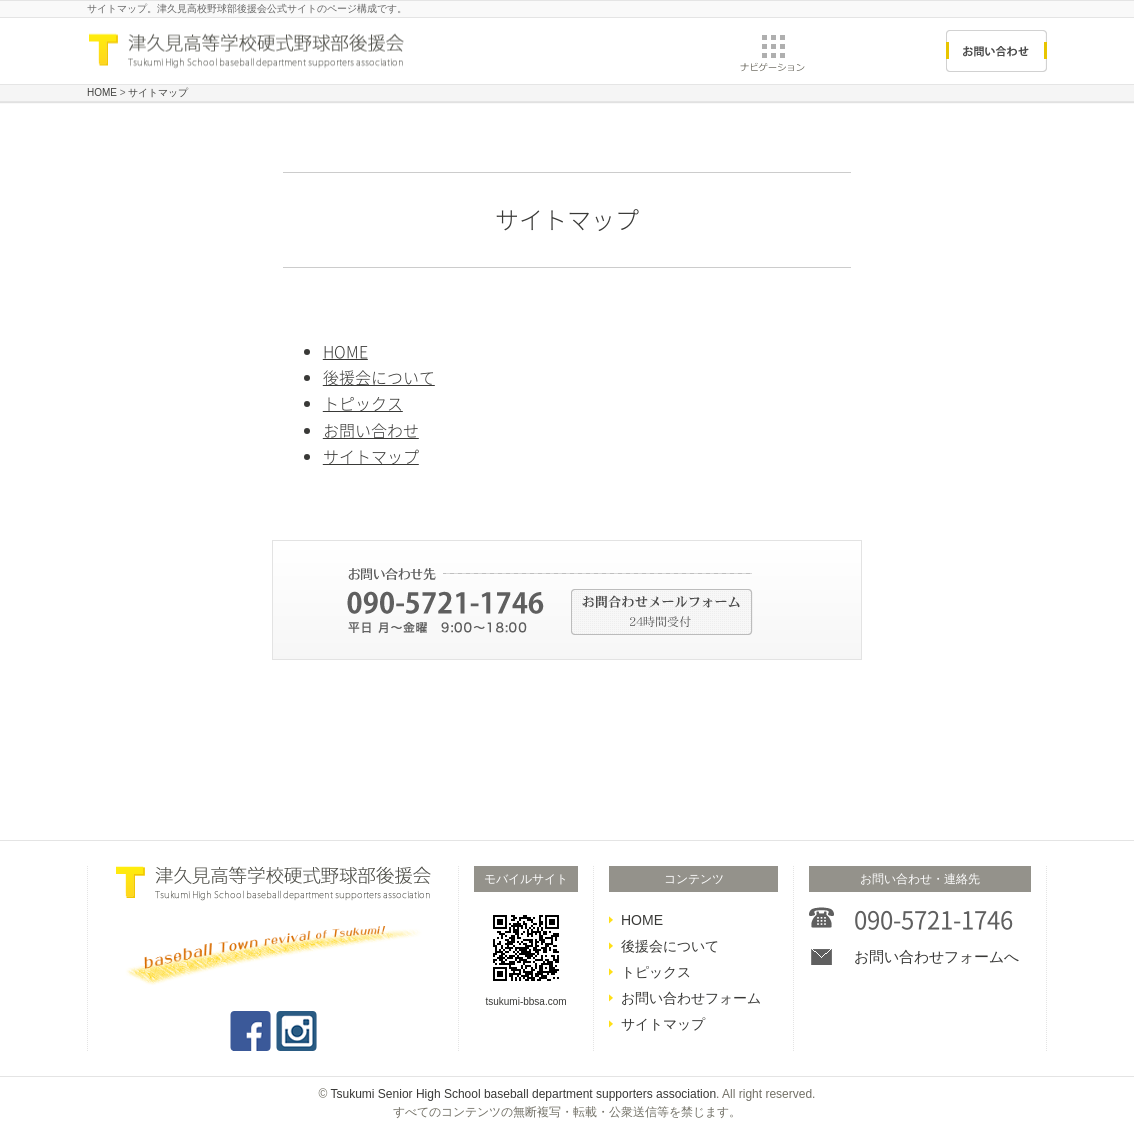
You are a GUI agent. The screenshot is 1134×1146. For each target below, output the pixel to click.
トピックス (363, 403)
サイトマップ (371, 456)
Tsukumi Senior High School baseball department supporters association (524, 1094)
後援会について (379, 377)
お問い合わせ (371, 430)
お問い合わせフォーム (691, 998)
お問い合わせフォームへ (936, 956)
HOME (345, 351)
